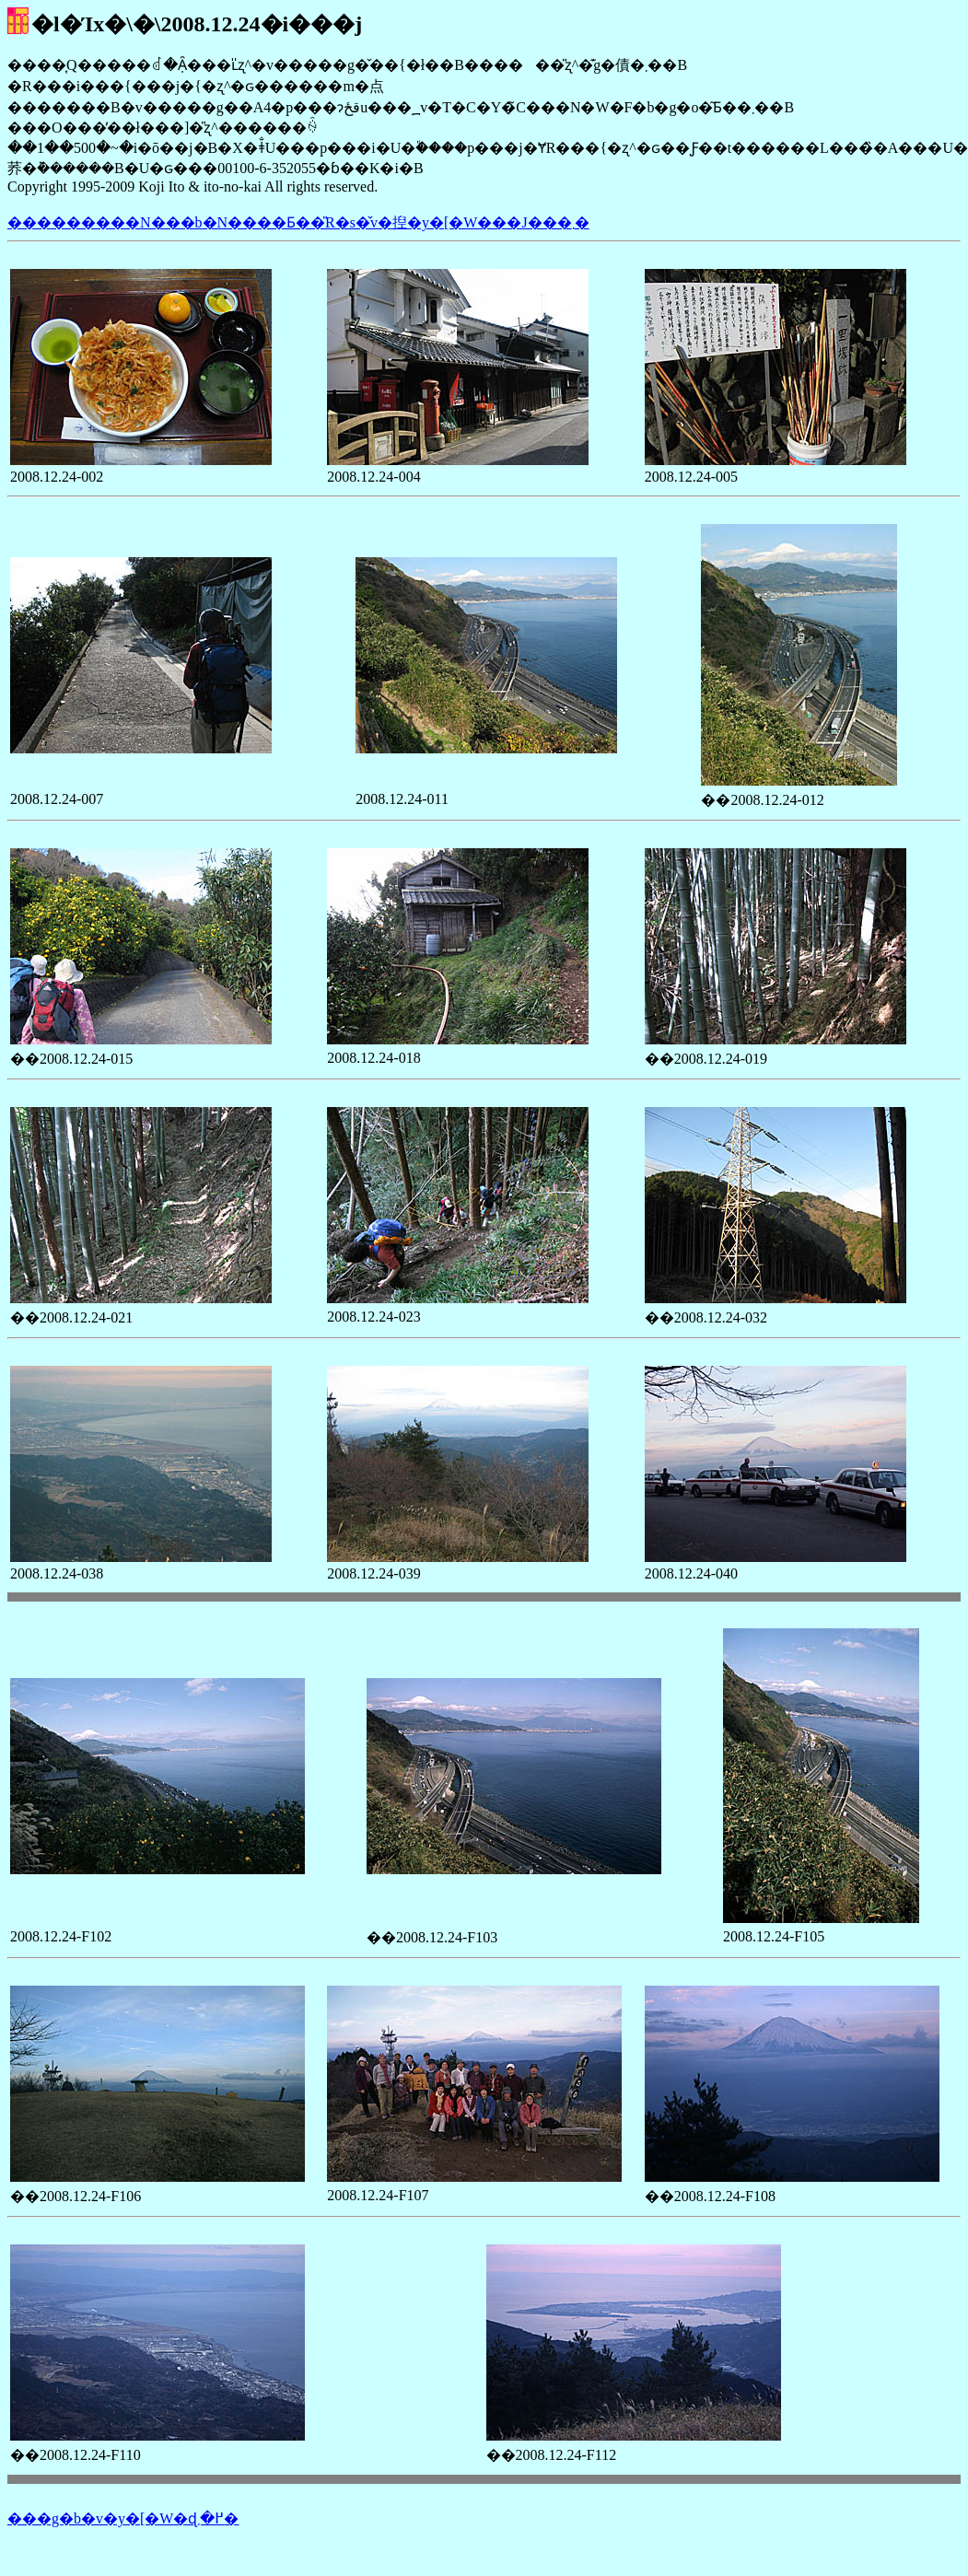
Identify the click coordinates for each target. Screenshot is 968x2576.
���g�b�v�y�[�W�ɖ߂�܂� (123, 2518)
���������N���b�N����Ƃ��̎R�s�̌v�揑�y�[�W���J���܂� (298, 222)
